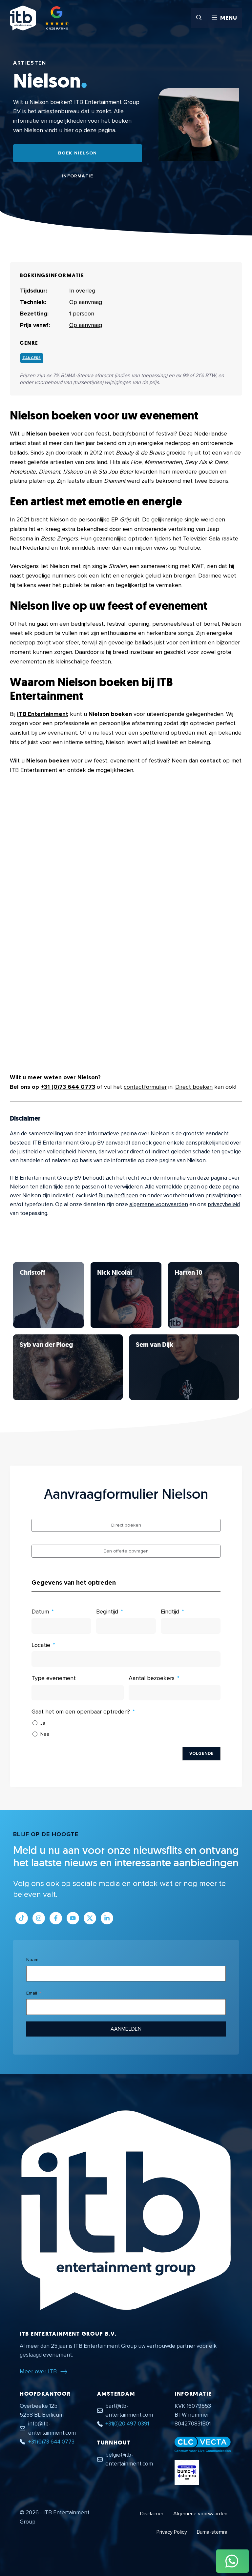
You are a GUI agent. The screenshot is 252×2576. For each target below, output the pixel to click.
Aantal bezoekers (152, 1678)
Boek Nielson (77, 153)
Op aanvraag (85, 325)
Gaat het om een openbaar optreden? (81, 1711)
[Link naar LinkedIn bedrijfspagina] (107, 1918)
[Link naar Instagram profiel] (38, 1918)
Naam (32, 1959)
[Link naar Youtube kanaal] (73, 1918)
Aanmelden (126, 2029)
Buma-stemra (212, 2532)
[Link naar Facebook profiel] (56, 1918)
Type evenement (54, 1678)
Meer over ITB (38, 2371)
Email (31, 1993)
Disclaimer (151, 2513)
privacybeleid (224, 1204)
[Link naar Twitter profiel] (90, 1918)
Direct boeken (194, 1086)
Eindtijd (170, 1611)
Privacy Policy (172, 2532)
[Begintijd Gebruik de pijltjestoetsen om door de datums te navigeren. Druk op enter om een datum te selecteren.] (126, 1626)
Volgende (201, 1753)
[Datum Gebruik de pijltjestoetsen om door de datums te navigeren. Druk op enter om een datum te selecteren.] (61, 1626)
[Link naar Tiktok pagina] (21, 1918)
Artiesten (29, 63)
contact (210, 760)
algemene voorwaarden (158, 1204)
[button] (199, 18)
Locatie (41, 1645)
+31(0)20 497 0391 (127, 2423)
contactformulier (145, 1086)
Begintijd (107, 1611)
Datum (40, 1611)
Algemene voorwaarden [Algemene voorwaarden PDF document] (200, 2513)
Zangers (31, 358)
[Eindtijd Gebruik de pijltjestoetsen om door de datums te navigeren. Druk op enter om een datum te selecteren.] (190, 1626)
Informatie (78, 176)
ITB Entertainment (42, 714)
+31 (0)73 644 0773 (68, 1086)
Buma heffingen (118, 1195)
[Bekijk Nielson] (48, 1295)
